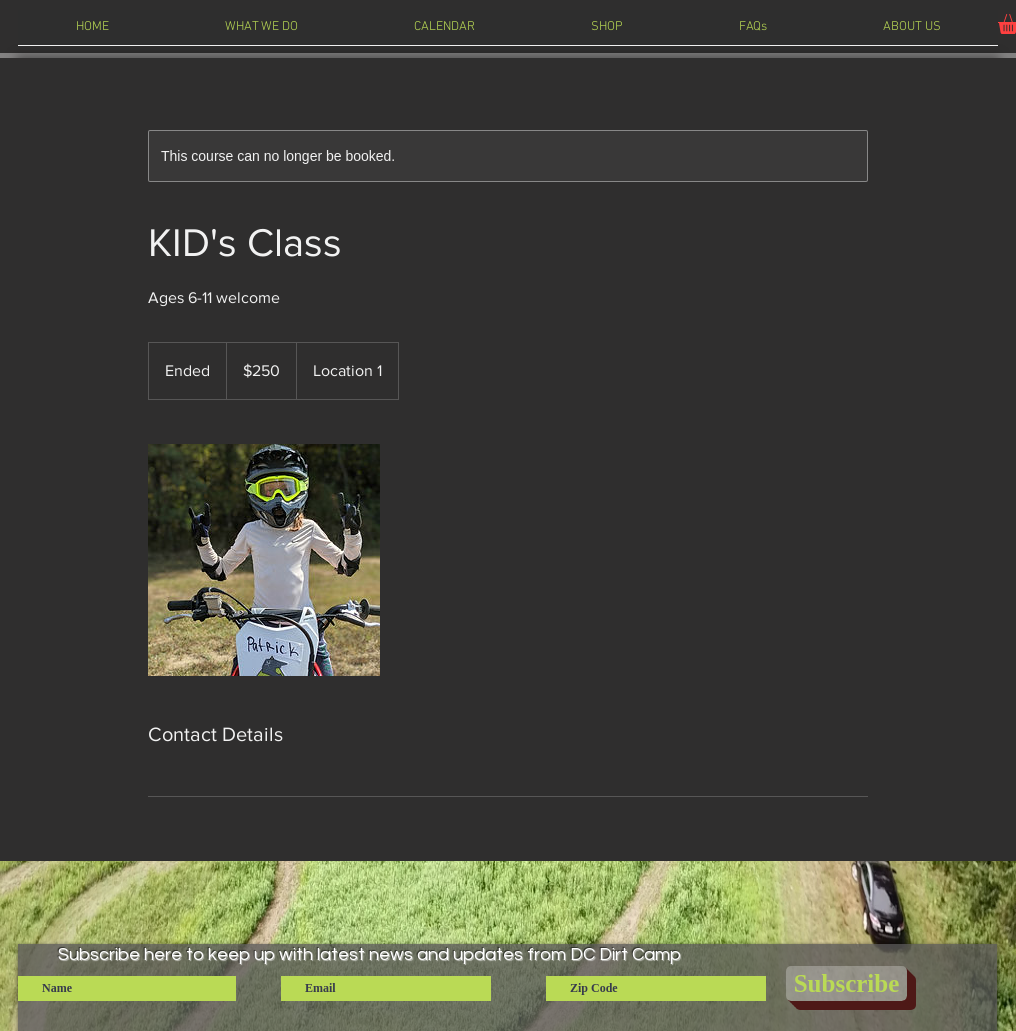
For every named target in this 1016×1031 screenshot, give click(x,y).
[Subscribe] (846, 983)
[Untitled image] (264, 560)
